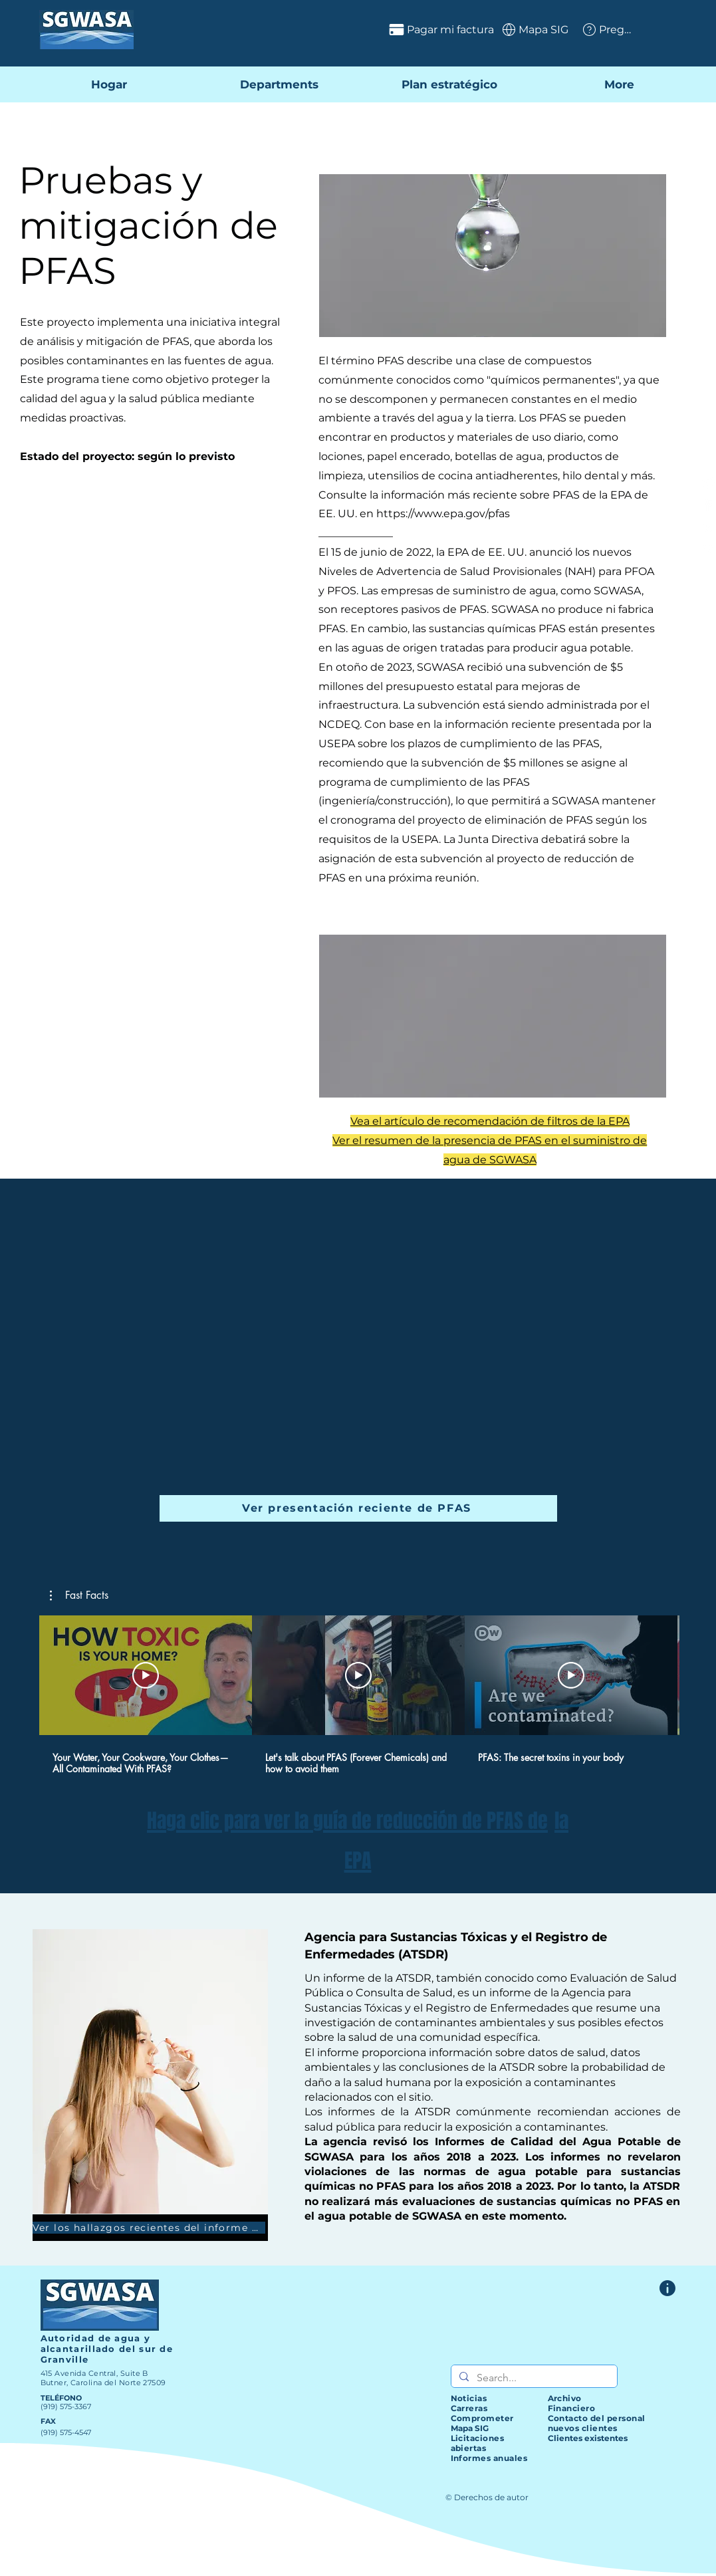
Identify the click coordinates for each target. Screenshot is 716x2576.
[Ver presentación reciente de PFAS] (358, 1508)
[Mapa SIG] (533, 29)
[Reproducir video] (145, 1675)
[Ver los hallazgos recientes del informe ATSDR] (150, 2227)
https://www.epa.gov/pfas (443, 513)
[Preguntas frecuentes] (607, 29)
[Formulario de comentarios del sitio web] (667, 2288)
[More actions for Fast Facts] (79, 1595)
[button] (79, 1595)
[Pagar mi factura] (404, 29)
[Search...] (533, 2378)
